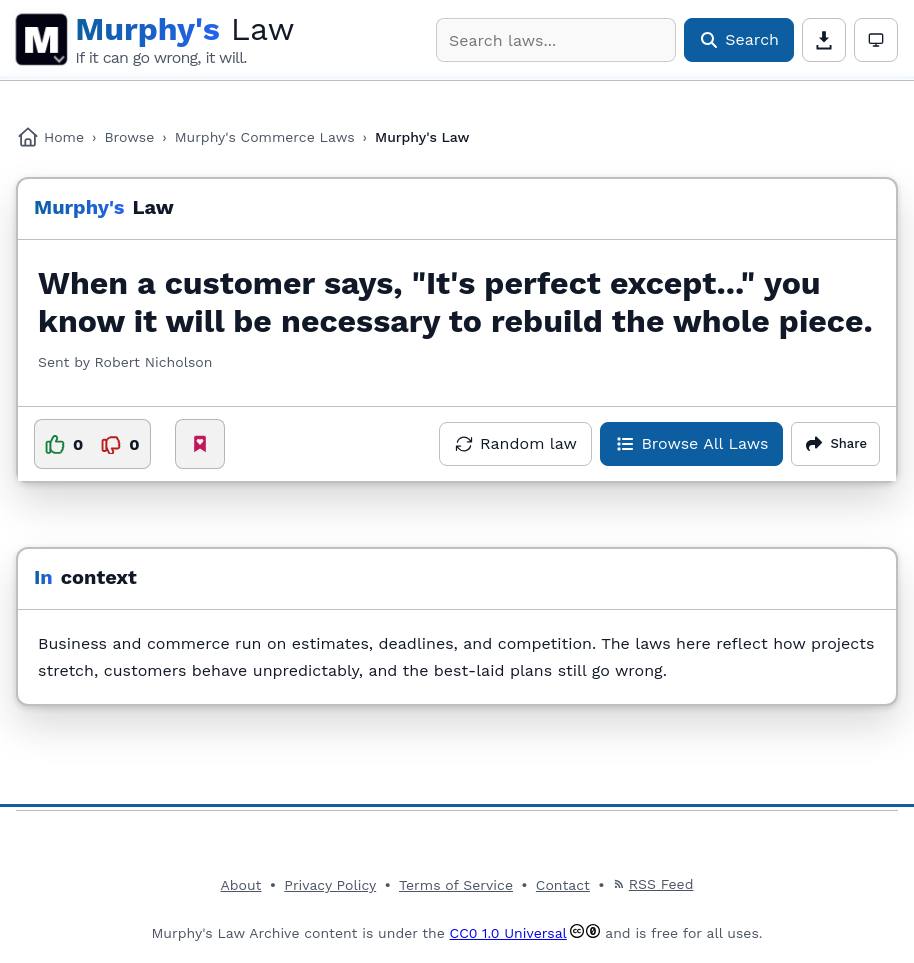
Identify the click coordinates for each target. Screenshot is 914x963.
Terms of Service (456, 885)
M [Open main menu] (41, 40)
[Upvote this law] (64, 444)
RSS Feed (653, 884)
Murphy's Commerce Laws (265, 137)
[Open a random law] (515, 444)
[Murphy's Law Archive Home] (184, 39)
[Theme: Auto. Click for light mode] (876, 40)
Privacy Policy (330, 885)
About (241, 885)
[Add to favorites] (200, 444)
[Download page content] (824, 40)
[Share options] (835, 444)
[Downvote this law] (120, 444)
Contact (563, 885)
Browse (129, 137)
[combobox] (556, 40)
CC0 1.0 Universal (508, 933)
